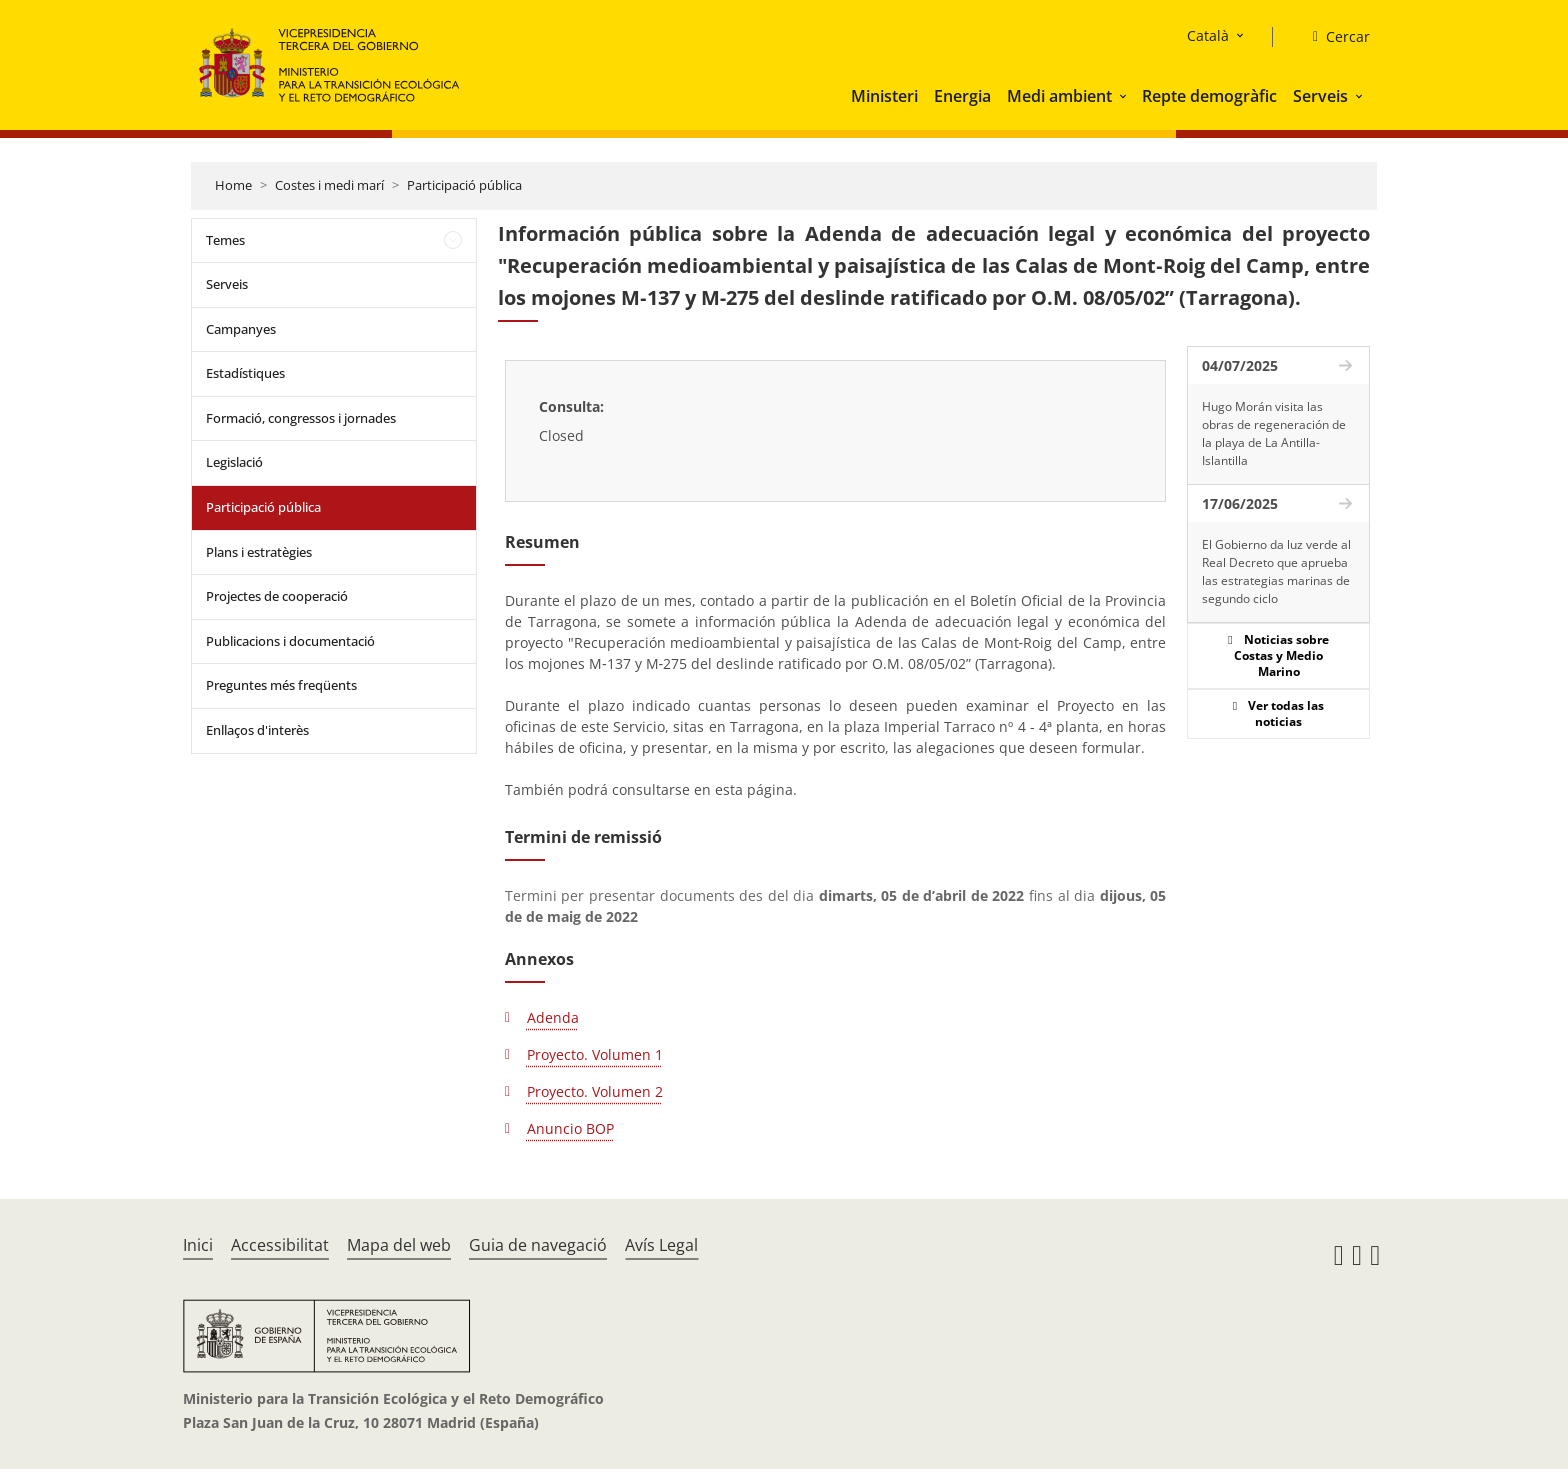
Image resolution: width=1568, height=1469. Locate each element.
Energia (962, 96)
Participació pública (464, 185)
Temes (225, 240)
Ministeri (884, 96)
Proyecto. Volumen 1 (595, 1054)
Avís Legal (661, 1245)
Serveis (1320, 96)
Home (233, 185)
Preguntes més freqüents (281, 685)
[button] (1125, 96)
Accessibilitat (280, 1245)
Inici (198, 1245)
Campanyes (241, 329)
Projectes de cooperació (277, 596)
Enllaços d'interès (257, 730)
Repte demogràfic (1209, 96)
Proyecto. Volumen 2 (595, 1091)
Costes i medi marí (329, 185)
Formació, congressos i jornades (301, 418)
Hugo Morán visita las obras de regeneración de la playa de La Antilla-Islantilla (1274, 433)
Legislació (234, 462)
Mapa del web (399, 1245)
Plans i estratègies (259, 552)
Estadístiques (245, 373)
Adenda (553, 1017)
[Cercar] (1333, 37)
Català (1208, 35)
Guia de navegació (538, 1245)
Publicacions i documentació (290, 641)
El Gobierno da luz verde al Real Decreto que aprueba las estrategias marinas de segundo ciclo (1276, 571)
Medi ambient (1059, 96)
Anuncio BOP (570, 1128)
